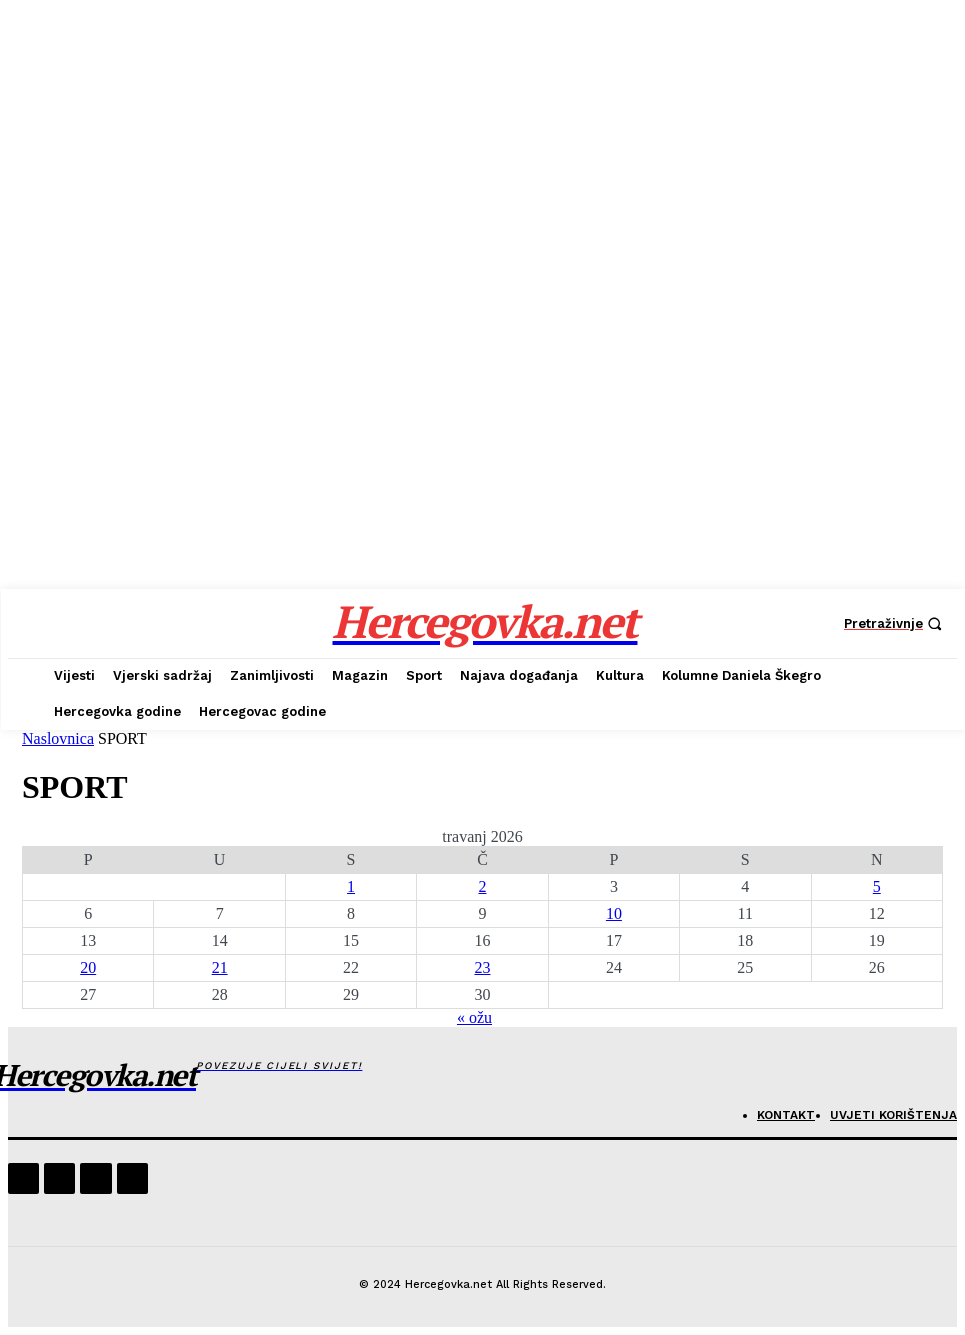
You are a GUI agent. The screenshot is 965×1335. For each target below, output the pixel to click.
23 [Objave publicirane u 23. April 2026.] (482, 967)
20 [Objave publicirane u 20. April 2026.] (88, 967)
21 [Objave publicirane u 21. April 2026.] (220, 967)
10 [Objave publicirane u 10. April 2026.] (614, 913)
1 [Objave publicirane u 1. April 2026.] (351, 886)
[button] (895, 623)
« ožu (474, 1017)
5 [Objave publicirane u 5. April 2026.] (877, 886)
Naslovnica (58, 738)
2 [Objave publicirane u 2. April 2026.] (482, 886)
